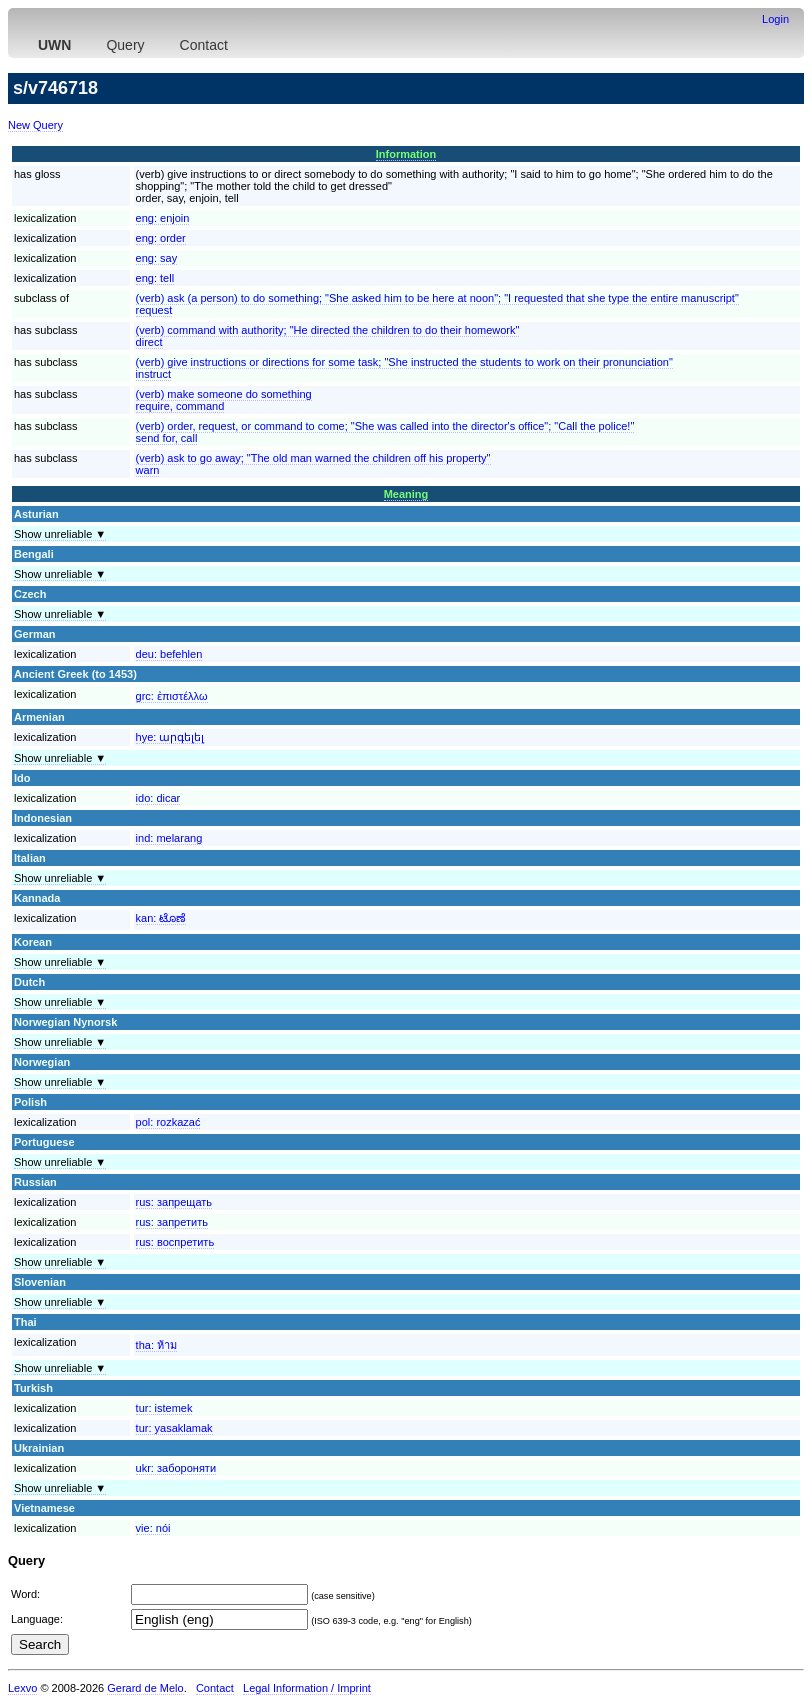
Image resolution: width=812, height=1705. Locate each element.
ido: (158, 798)
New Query (35, 125)
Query (125, 45)
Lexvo (22, 1688)
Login (775, 19)
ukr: (176, 1468)
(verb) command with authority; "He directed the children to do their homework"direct (328, 336)
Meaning (406, 494)
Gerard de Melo (145, 1688)
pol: (168, 1122)
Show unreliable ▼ (60, 534)
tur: (164, 1408)
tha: (156, 1345)
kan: (161, 918)
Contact (204, 45)
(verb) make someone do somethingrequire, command (224, 400)
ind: (169, 838)
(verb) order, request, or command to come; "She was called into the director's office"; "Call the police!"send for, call (385, 432)
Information (406, 154)
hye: (170, 737)
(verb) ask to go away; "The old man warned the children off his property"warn (313, 464)
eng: (163, 218)
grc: (172, 696)
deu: (169, 654)
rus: (174, 1202)
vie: (153, 1528)
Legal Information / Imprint (307, 1688)
